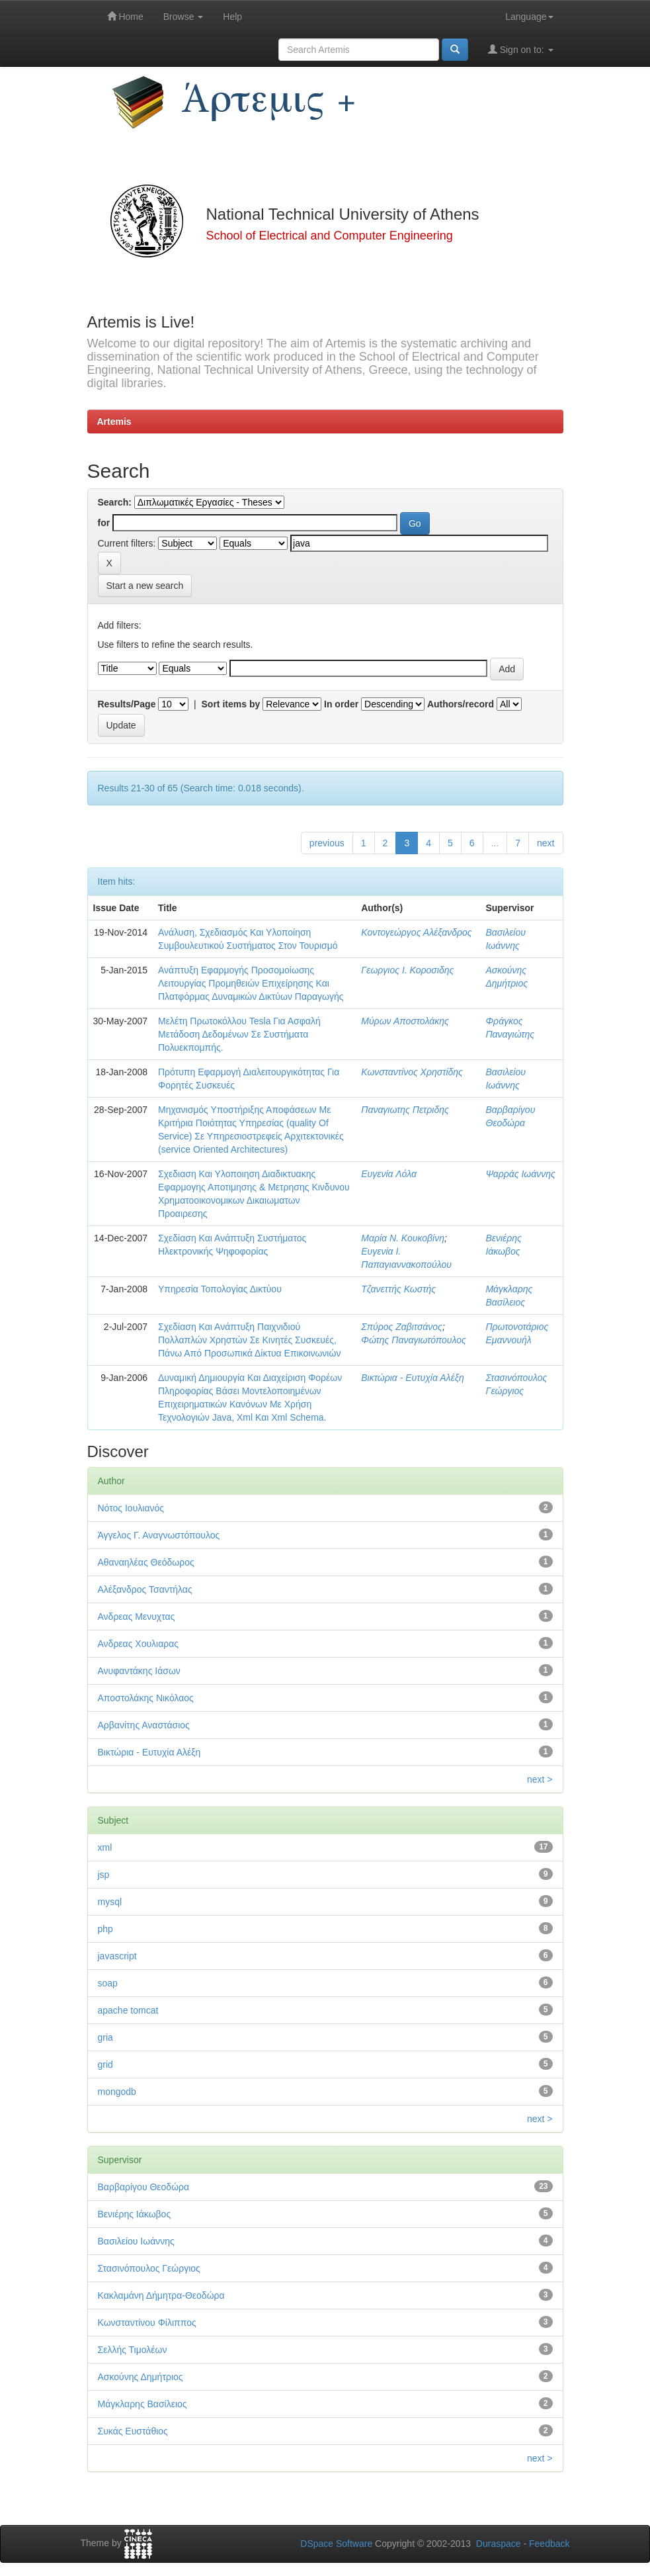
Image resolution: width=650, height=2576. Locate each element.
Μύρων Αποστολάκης (404, 1021)
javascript (117, 1956)
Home (125, 16)
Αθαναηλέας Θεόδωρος (146, 1562)
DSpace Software (336, 2543)
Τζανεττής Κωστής (398, 1289)
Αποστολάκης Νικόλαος (146, 1698)
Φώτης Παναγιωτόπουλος (413, 1340)
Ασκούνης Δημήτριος (140, 2377)
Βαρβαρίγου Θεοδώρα (144, 2187)
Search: (115, 502)
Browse (183, 16)
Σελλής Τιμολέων (132, 2349)
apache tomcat (128, 2010)
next (545, 843)
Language (529, 16)
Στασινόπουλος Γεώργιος (149, 2268)
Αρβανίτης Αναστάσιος (144, 1725)
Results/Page (127, 704)
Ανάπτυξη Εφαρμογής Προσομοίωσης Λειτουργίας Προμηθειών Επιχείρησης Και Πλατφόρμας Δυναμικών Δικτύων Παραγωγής (251, 983)
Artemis (114, 421)
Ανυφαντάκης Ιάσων (139, 1671)
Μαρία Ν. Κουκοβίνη (402, 1238)
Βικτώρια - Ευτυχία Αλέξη (412, 1377)
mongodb (117, 2091)
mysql (110, 1901)
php (105, 1929)
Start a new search (145, 585)
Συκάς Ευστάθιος (133, 2431)
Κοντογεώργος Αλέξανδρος (416, 932)
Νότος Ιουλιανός (131, 1508)
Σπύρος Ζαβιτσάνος (401, 1326)
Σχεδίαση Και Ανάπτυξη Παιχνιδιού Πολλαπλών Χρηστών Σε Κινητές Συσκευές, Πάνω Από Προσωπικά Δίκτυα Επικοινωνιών (249, 1339)
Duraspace (498, 2543)
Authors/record (460, 704)
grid (105, 2064)
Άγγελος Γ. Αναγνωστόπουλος (159, 1535)
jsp (104, 1874)
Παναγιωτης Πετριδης (405, 1109)
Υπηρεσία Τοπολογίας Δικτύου (220, 1289)
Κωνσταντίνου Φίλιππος (147, 2322)
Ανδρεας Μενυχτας (136, 1616)
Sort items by (231, 704)
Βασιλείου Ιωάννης (136, 2241)
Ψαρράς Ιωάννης (520, 1174)
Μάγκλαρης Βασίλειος (142, 2404)
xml (105, 1847)
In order (341, 704)
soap (108, 1983)
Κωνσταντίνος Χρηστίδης (412, 1072)
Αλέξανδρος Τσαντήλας (145, 1589)
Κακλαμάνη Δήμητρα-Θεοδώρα (161, 2295)
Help (232, 16)
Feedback (549, 2543)
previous (327, 843)
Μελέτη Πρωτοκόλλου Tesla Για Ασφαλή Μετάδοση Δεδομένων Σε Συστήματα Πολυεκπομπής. (239, 1034)
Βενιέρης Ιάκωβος (134, 2214)
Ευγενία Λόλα (389, 1174)
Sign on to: (520, 49)
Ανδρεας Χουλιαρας (138, 1643)
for (104, 522)
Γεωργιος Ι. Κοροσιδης (407, 970)
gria (105, 2037)
